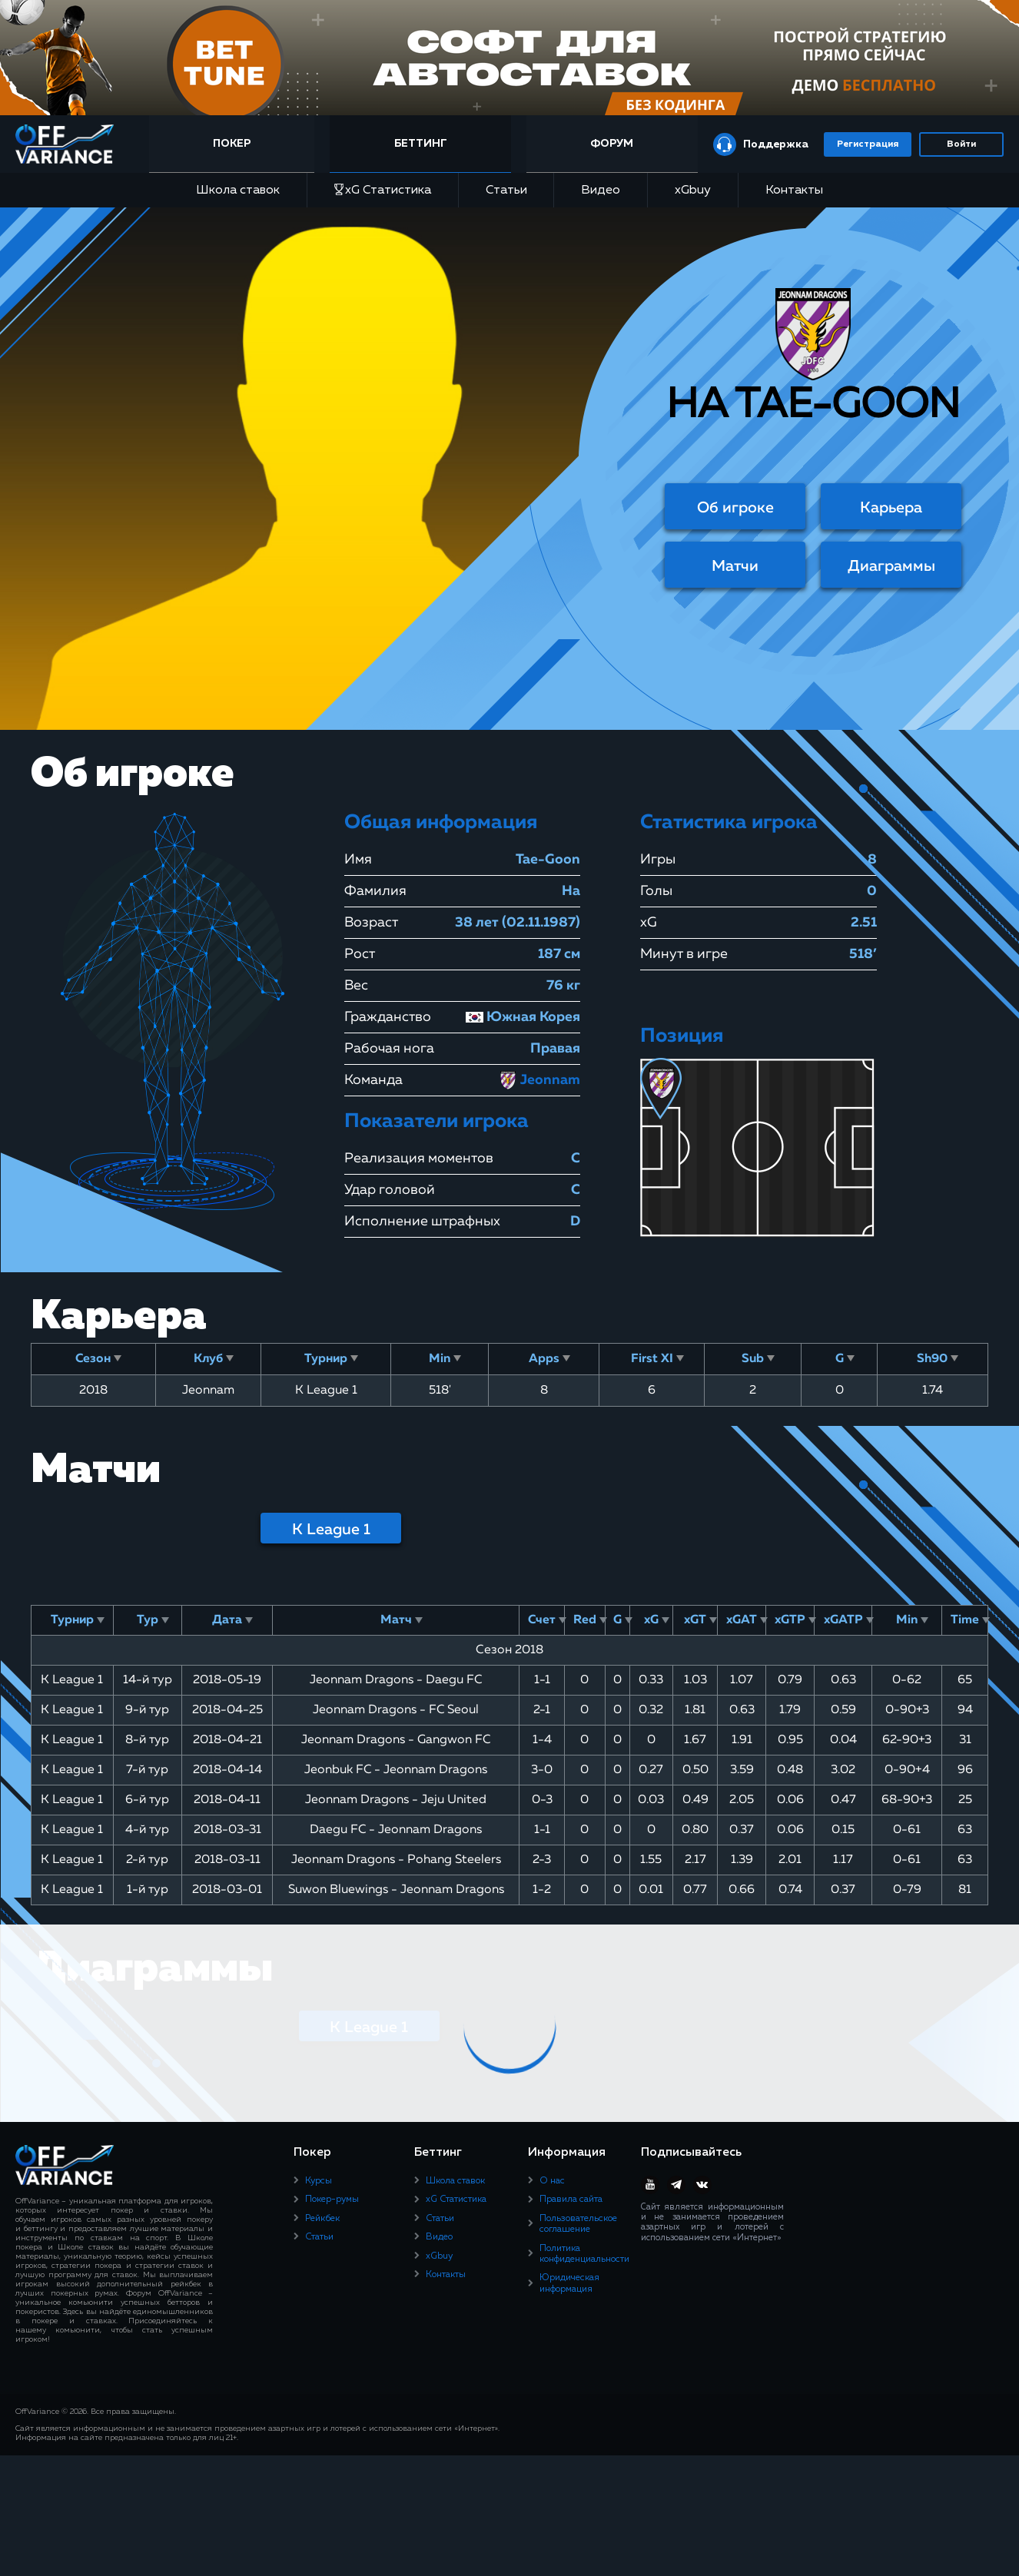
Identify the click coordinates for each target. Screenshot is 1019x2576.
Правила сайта (570, 2199)
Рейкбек (322, 2218)
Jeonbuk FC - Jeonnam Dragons (395, 1770)
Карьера (891, 508)
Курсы (318, 2181)
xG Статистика (382, 190)
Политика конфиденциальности (584, 2254)
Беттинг (423, 143)
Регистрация (867, 144)
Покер (238, 143)
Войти (961, 144)
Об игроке (735, 508)
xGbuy (693, 190)
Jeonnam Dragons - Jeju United (395, 1800)
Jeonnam (539, 1080)
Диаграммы (891, 566)
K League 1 (331, 1529)
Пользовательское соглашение (578, 2224)
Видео (600, 190)
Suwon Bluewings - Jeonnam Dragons (396, 1890)
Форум (611, 143)
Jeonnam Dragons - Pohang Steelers (396, 1860)
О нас (552, 2181)
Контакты (794, 190)
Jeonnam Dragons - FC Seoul (396, 1710)
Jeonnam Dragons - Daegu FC (396, 1680)
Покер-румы (332, 2199)
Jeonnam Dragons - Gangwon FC (395, 1740)
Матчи (735, 566)
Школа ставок (238, 190)
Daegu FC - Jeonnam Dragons (396, 1830)
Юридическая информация (569, 2283)
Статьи (506, 190)
